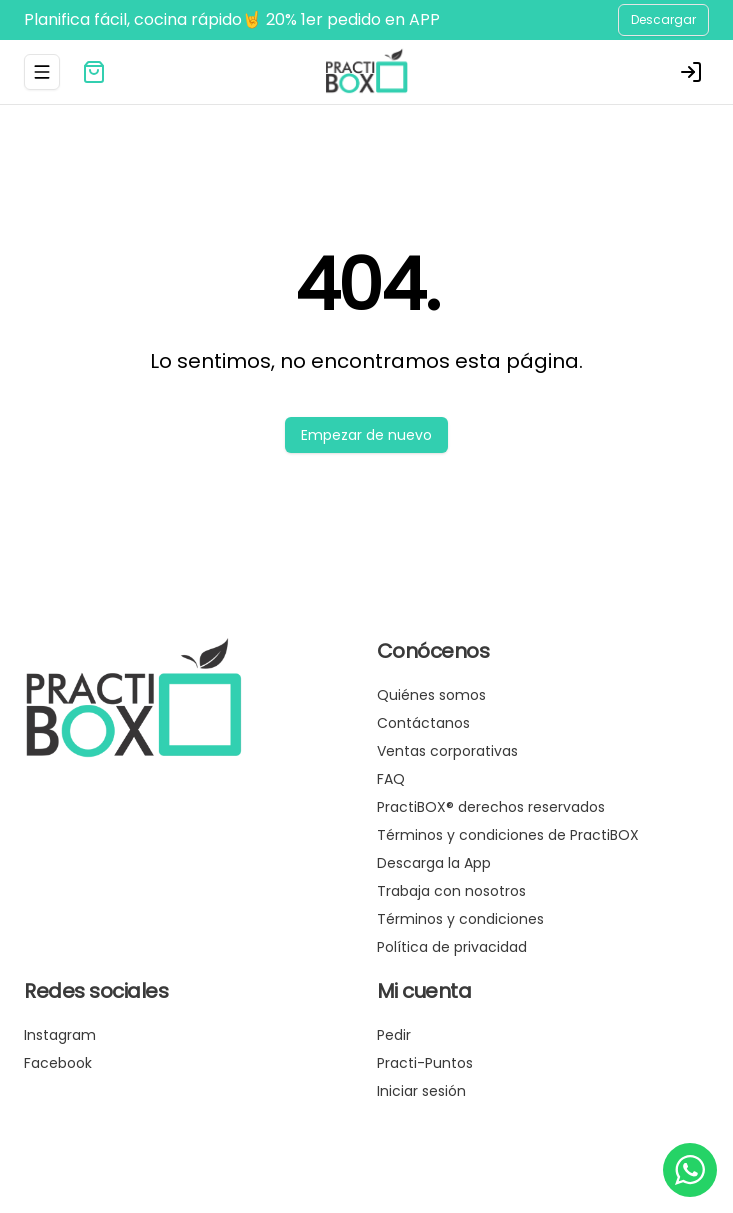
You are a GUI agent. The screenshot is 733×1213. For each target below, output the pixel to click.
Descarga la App (434, 863)
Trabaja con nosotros (451, 891)
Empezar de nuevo (366, 435)
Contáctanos (423, 723)
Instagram (60, 1035)
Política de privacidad (452, 947)
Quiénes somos (431, 695)
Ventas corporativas (447, 751)
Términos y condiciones (460, 919)
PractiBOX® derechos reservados (491, 807)
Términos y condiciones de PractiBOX (508, 835)
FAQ (391, 779)
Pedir (394, 1035)
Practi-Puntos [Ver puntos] (425, 1063)
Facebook (58, 1063)
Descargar (663, 19)
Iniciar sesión (421, 1091)
